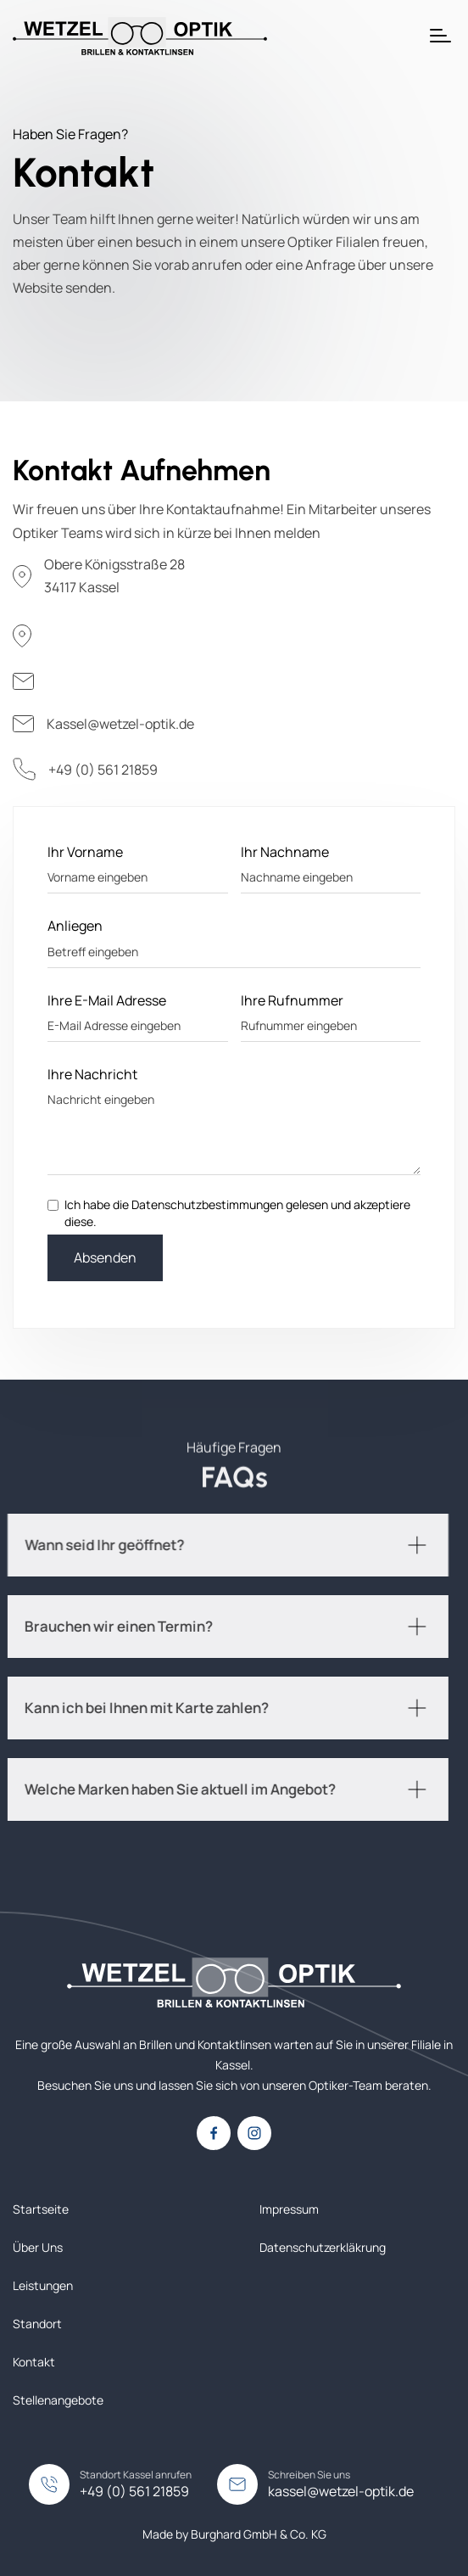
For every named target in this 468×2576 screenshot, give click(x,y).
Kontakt (34, 2362)
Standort (37, 2324)
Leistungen (43, 2285)
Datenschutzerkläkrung (322, 2247)
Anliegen (75, 925)
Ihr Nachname (285, 852)
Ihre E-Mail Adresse (106, 1000)
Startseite (41, 2209)
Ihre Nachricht (92, 1074)
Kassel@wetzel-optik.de (120, 724)
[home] (140, 36)
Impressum (289, 2209)
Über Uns (38, 2247)
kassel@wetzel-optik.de (341, 2491)
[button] (440, 36)
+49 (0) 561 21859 (103, 769)
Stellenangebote (58, 2400)
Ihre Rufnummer (292, 1000)
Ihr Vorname (85, 852)
